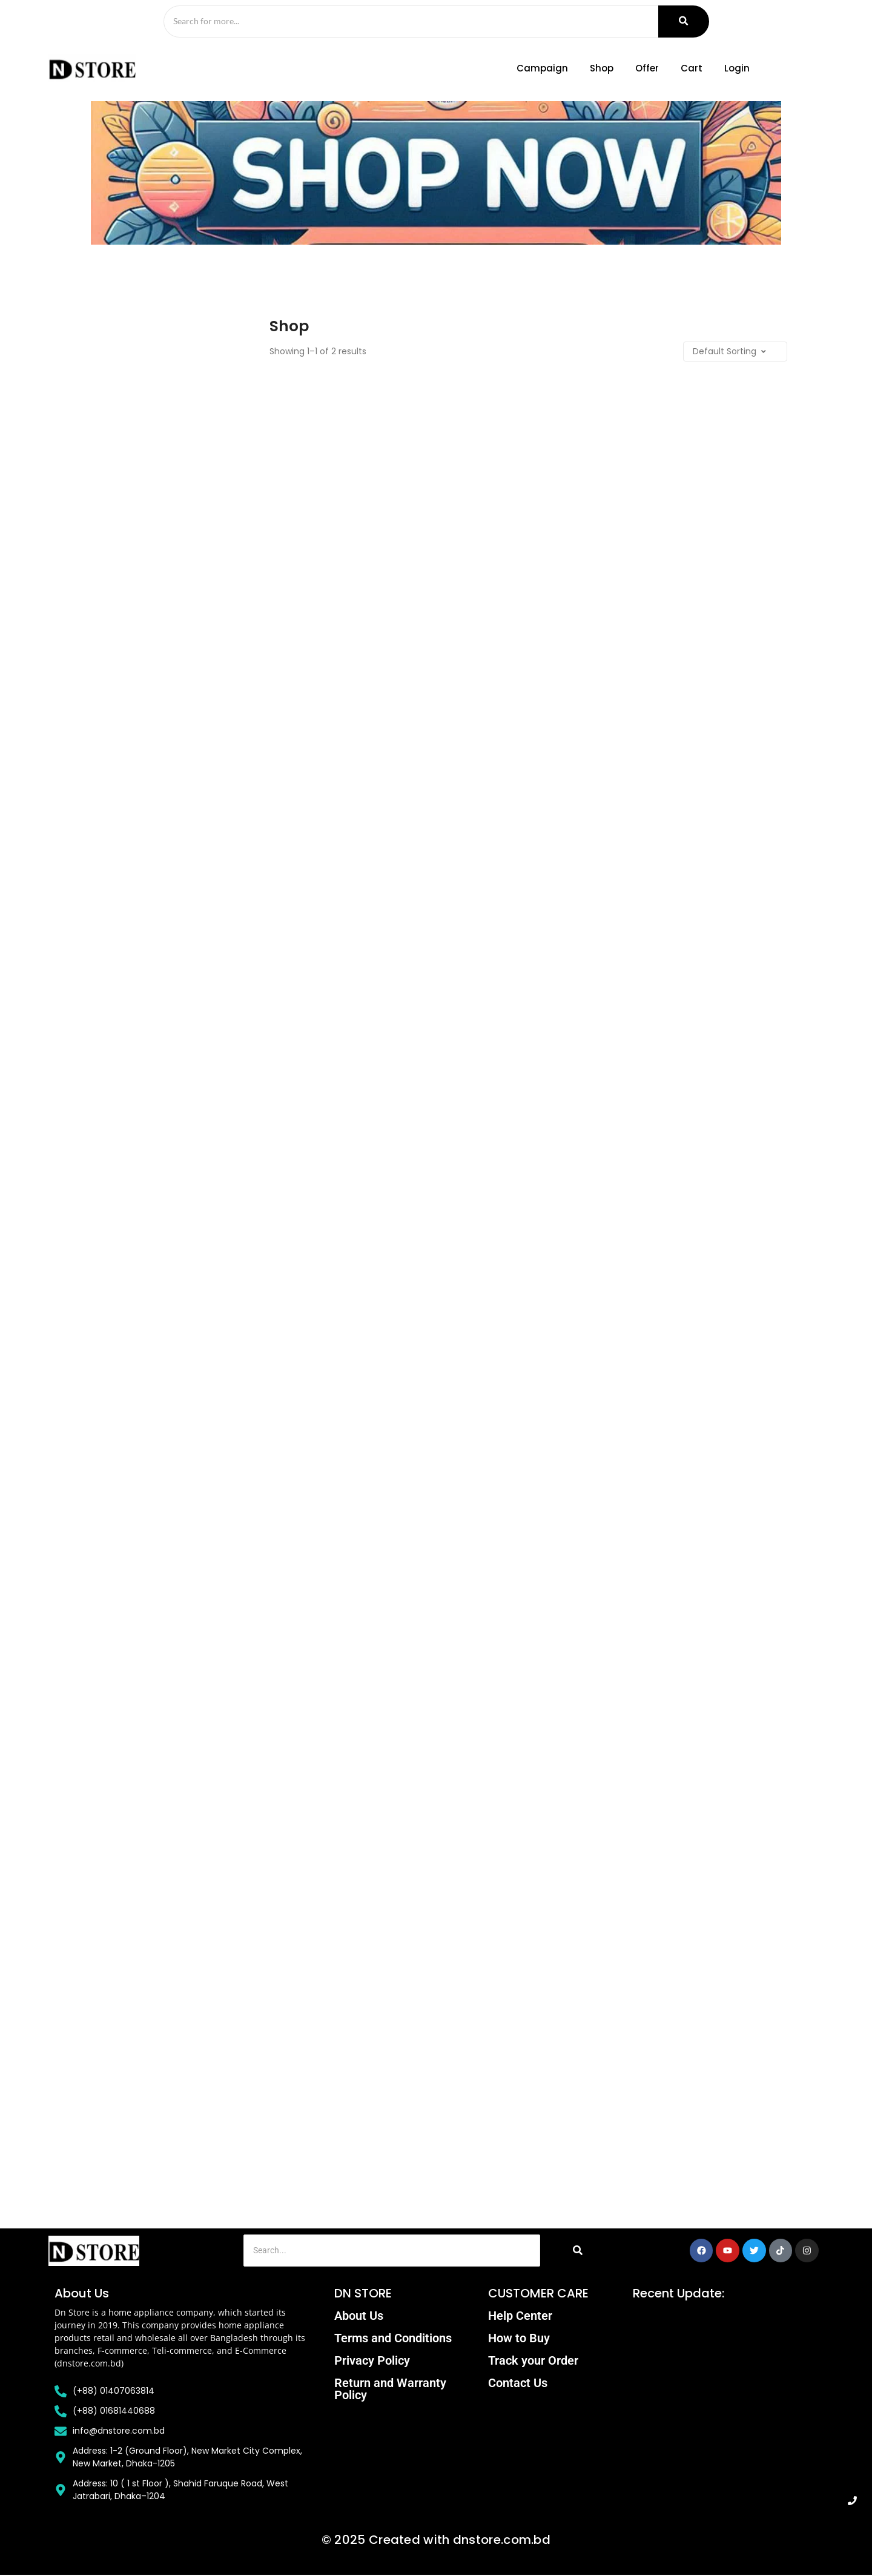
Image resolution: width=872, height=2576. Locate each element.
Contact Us (517, 2384)
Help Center (520, 2317)
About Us (358, 2317)
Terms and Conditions (393, 2339)
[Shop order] (714, 353)
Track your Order (533, 2361)
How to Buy (519, 2339)
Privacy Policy (372, 2361)
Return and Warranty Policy (390, 2390)
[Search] (406, 22)
